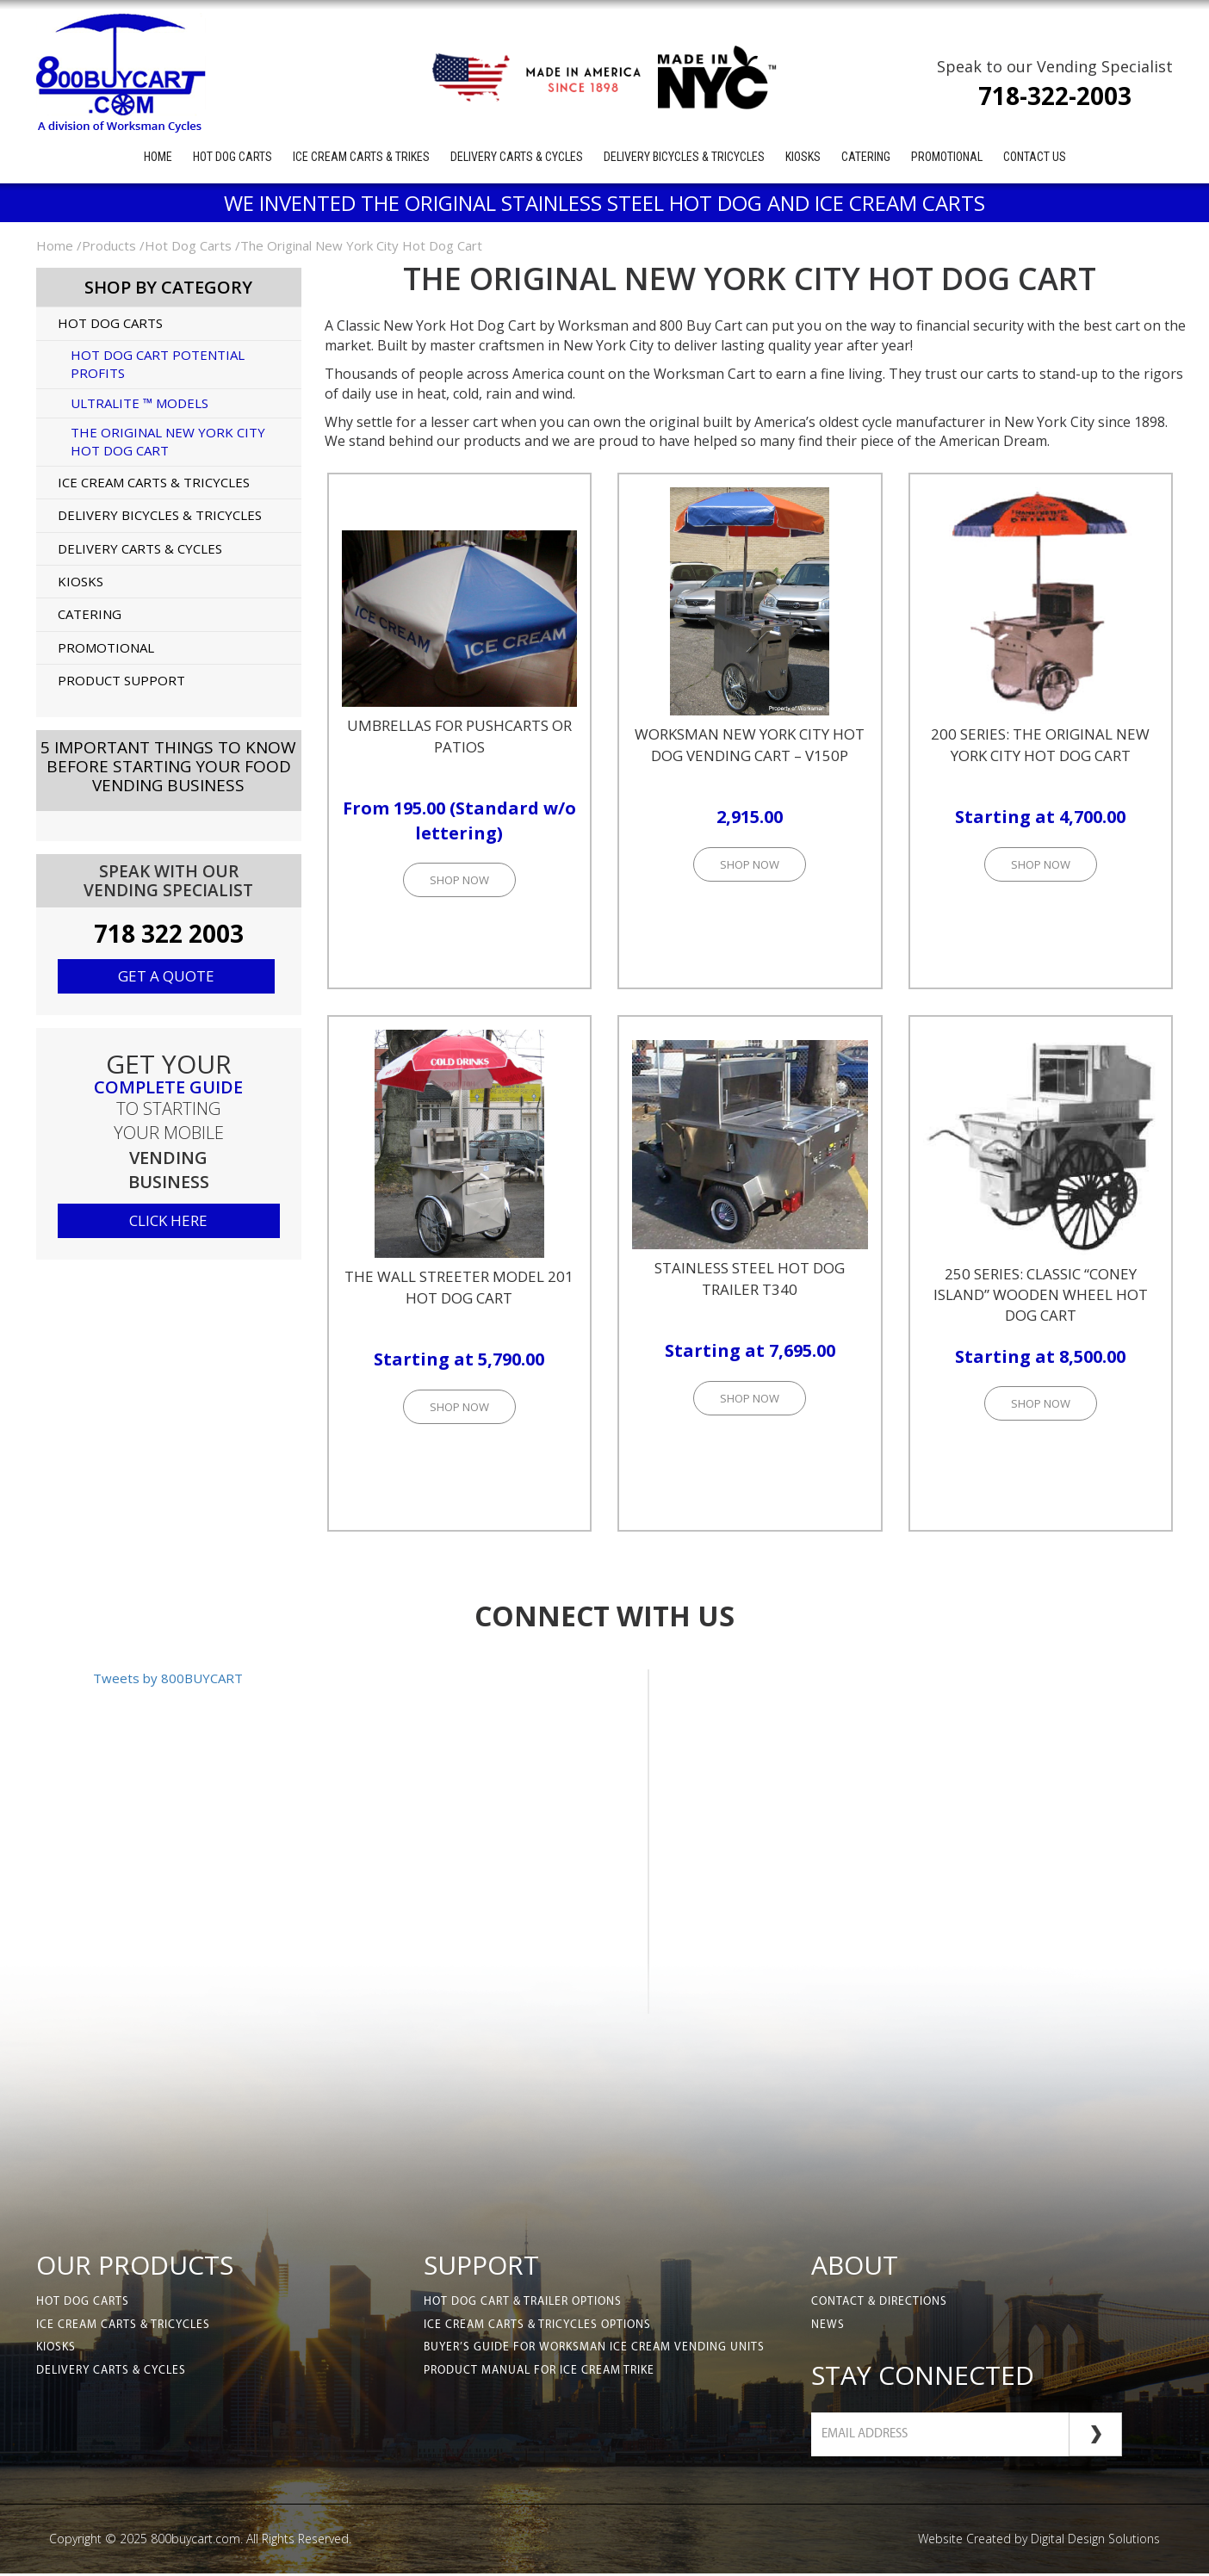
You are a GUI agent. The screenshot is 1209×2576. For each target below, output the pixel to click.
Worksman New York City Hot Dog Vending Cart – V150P (750, 744)
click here (168, 1220)
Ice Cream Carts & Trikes (361, 157)
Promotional (947, 157)
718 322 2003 (169, 933)
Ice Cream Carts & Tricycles (154, 482)
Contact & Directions (881, 2302)
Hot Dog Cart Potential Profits (158, 363)
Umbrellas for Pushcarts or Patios (459, 735)
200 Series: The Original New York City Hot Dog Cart (1040, 744)
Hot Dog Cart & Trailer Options (527, 2302)
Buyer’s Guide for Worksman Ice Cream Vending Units (598, 2350)
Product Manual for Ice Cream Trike (544, 2375)
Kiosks (803, 157)
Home (158, 157)
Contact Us (1034, 157)
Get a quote (166, 976)
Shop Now (459, 880)
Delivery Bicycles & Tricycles (684, 157)
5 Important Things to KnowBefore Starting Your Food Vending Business (168, 766)
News (828, 2326)
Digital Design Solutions (1095, 2541)
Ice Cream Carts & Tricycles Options (541, 2326)
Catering (865, 157)
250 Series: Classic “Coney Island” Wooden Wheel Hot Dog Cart (1040, 1295)
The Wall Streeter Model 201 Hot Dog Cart (459, 1286)
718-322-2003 (1055, 95)
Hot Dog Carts (232, 157)
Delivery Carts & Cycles (516, 157)
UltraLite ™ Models (139, 403)
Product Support (121, 680)
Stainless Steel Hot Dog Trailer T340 (749, 1278)
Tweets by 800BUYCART (168, 1678)
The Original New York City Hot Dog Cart (168, 441)
